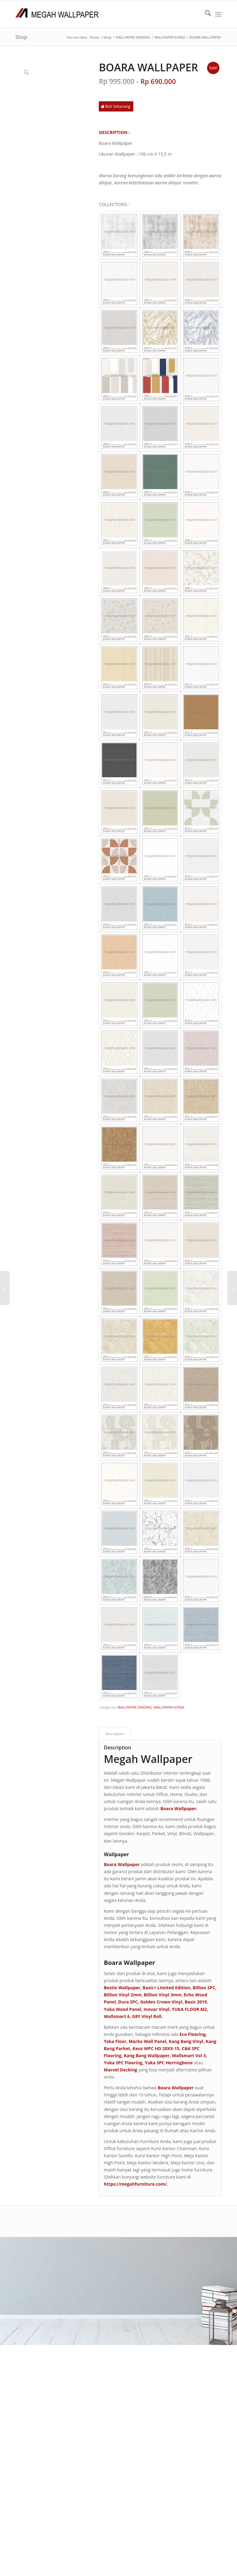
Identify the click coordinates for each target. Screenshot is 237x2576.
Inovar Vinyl (156, 2009)
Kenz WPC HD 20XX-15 (155, 2048)
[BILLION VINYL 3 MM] (5, 1288)
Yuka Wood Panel (122, 2009)
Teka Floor (115, 2041)
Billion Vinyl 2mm (122, 1995)
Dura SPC (128, 2002)
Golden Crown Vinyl (161, 2002)
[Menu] (218, 14)
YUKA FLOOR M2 (189, 2009)
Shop (21, 37)
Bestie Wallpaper (122, 1988)
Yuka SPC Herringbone (169, 2063)
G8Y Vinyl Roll (146, 2016)
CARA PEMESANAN (107, 2284)
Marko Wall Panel (147, 2041)
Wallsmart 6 (117, 2016)
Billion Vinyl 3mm (162, 1995)
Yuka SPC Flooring (123, 2063)
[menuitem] (205, 14)
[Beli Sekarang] (116, 106)
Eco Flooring (193, 2034)
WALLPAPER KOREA (169, 1707)
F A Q (93, 2291)
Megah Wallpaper (148, 1759)
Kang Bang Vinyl (186, 2041)
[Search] (205, 14)
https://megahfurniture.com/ (135, 2184)
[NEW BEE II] (232, 1288)
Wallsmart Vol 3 (189, 2055)
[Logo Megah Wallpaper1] (57, 14)
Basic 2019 (196, 2002)
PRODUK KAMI (102, 2298)
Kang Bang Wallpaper (146, 2055)
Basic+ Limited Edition (166, 1988)
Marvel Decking (120, 2070)
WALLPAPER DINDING (135, 1707)
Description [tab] (114, 1733)
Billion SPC (204, 1988)
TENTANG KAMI (103, 2277)
